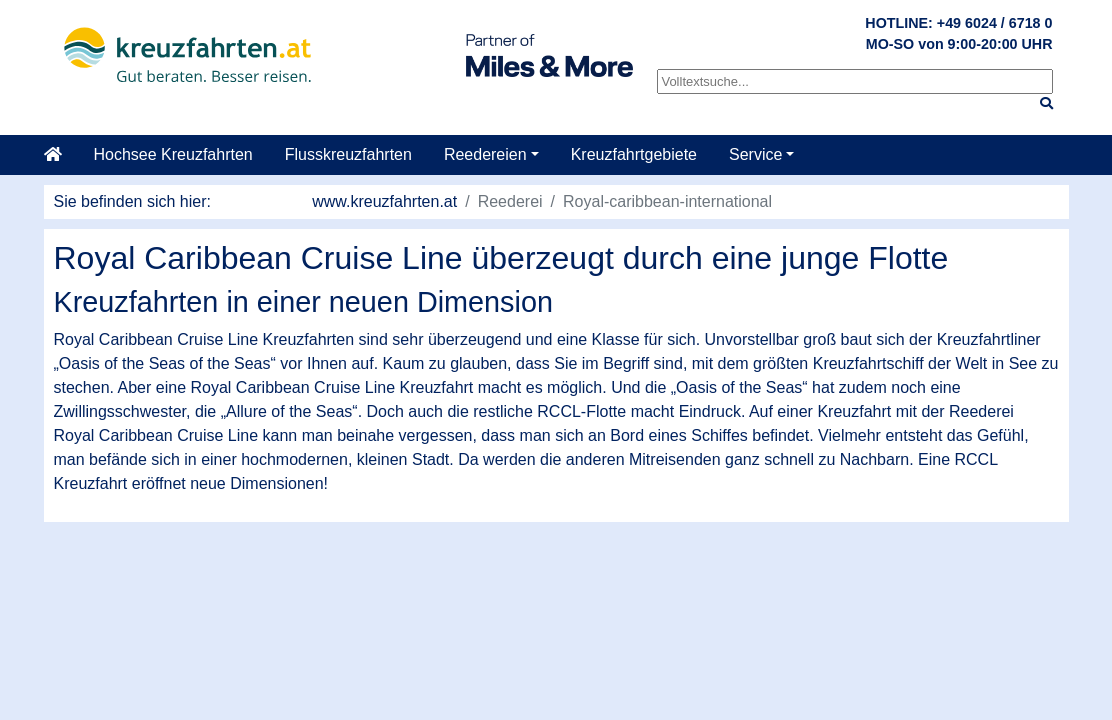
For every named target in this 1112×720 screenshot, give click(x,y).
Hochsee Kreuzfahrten (173, 154)
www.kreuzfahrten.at (384, 201)
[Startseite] (61, 155)
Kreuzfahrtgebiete (634, 154)
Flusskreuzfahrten (348, 154)
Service (755, 154)
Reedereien (485, 154)
